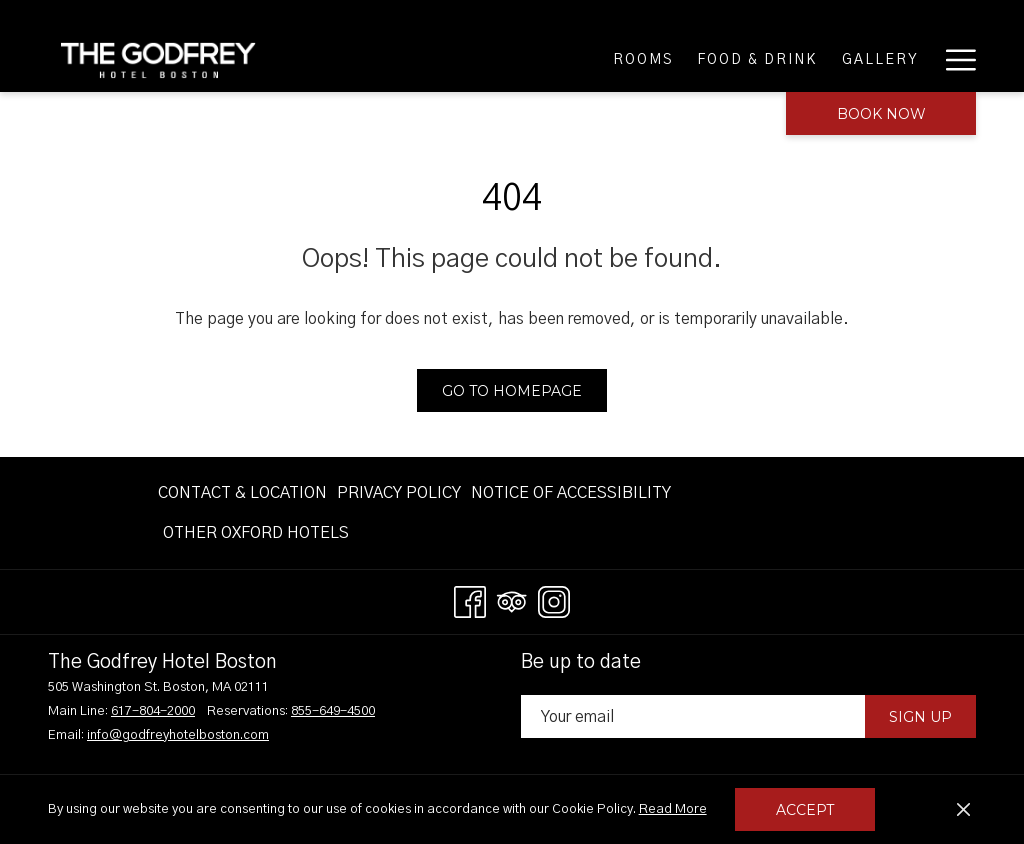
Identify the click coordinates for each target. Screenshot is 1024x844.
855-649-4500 (333, 711)
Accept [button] (805, 810)
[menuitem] (553, 60)
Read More (674, 811)
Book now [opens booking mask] (881, 114)
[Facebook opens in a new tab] (470, 600)
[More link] (953, 60)
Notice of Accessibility (571, 493)
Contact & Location (242, 493)
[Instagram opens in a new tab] (554, 600)
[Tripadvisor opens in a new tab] (512, 600)
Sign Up (920, 717)
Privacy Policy (399, 493)
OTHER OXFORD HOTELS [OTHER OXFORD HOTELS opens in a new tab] (256, 536)
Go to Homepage (512, 391)
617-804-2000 (153, 711)
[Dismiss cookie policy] (963, 810)
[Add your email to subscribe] (693, 716)
